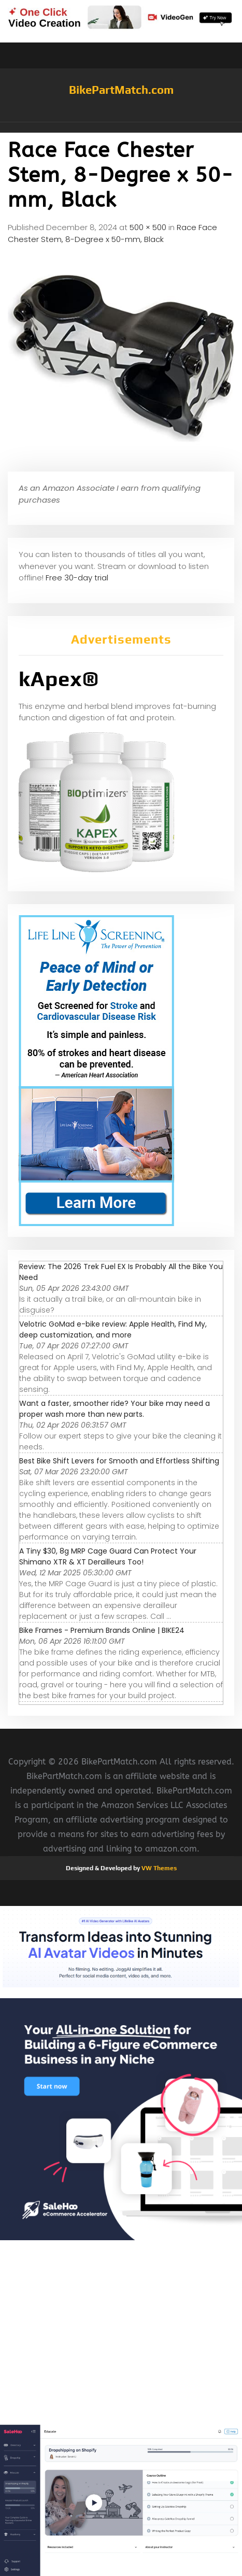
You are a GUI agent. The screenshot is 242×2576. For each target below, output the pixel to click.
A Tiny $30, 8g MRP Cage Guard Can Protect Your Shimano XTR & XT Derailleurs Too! (107, 1556)
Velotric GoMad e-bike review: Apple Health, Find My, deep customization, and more (113, 1329)
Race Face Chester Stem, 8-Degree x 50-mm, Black (112, 233)
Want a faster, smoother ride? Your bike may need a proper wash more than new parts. (114, 1408)
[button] (121, 127)
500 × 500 (148, 227)
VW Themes (158, 1868)
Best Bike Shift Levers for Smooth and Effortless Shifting (119, 1461)
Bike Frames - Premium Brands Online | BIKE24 (101, 1630)
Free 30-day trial (77, 577)
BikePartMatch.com (121, 89)
